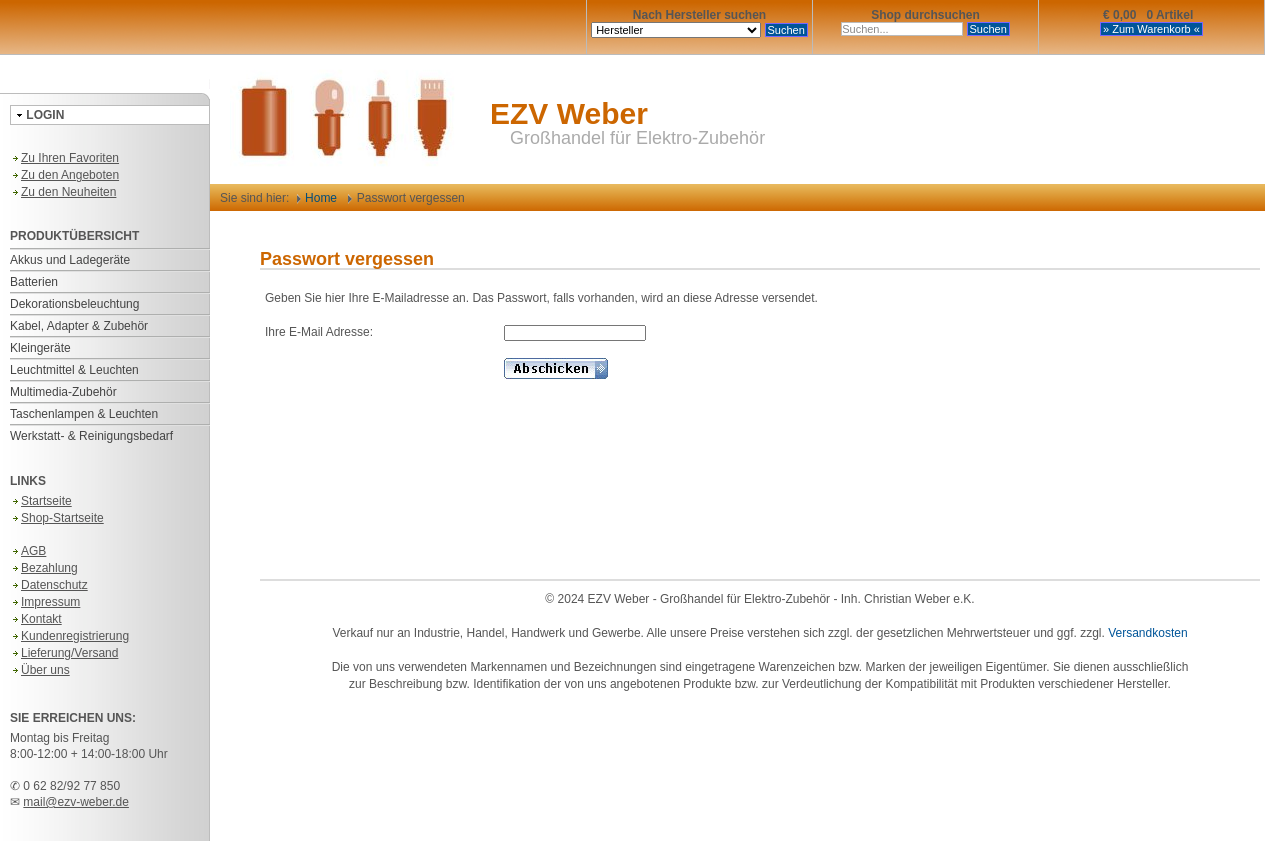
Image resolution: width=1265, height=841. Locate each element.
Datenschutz (49, 585)
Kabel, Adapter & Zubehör (79, 326)
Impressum (45, 602)
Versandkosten (1147, 633)
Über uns (40, 670)
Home (317, 198)
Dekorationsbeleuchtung (74, 304)
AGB (28, 551)
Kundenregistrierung (69, 636)
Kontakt (36, 619)
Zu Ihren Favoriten (64, 158)
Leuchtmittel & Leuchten (74, 370)
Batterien (34, 282)
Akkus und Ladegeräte (70, 260)
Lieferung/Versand (64, 653)
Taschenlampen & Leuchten (84, 414)
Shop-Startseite (57, 518)
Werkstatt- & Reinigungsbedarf (91, 436)
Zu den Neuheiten (63, 192)
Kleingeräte (40, 348)
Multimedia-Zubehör (63, 392)
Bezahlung (44, 568)
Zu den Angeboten (64, 175)
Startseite (41, 501)
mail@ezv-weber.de (76, 802)
